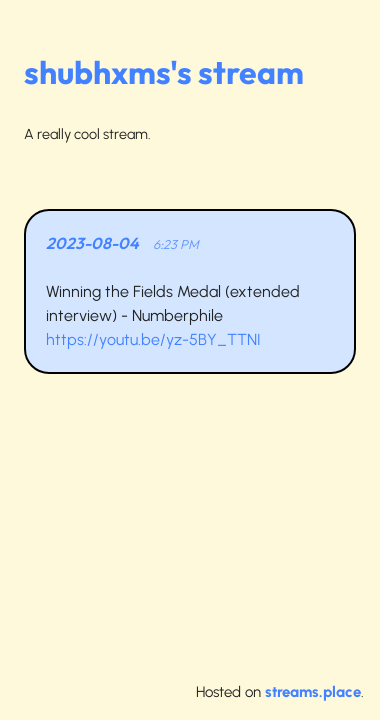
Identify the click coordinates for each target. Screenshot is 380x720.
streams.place (313, 692)
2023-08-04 (92, 243)
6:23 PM (176, 244)
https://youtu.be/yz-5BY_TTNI (153, 339)
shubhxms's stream (164, 72)
